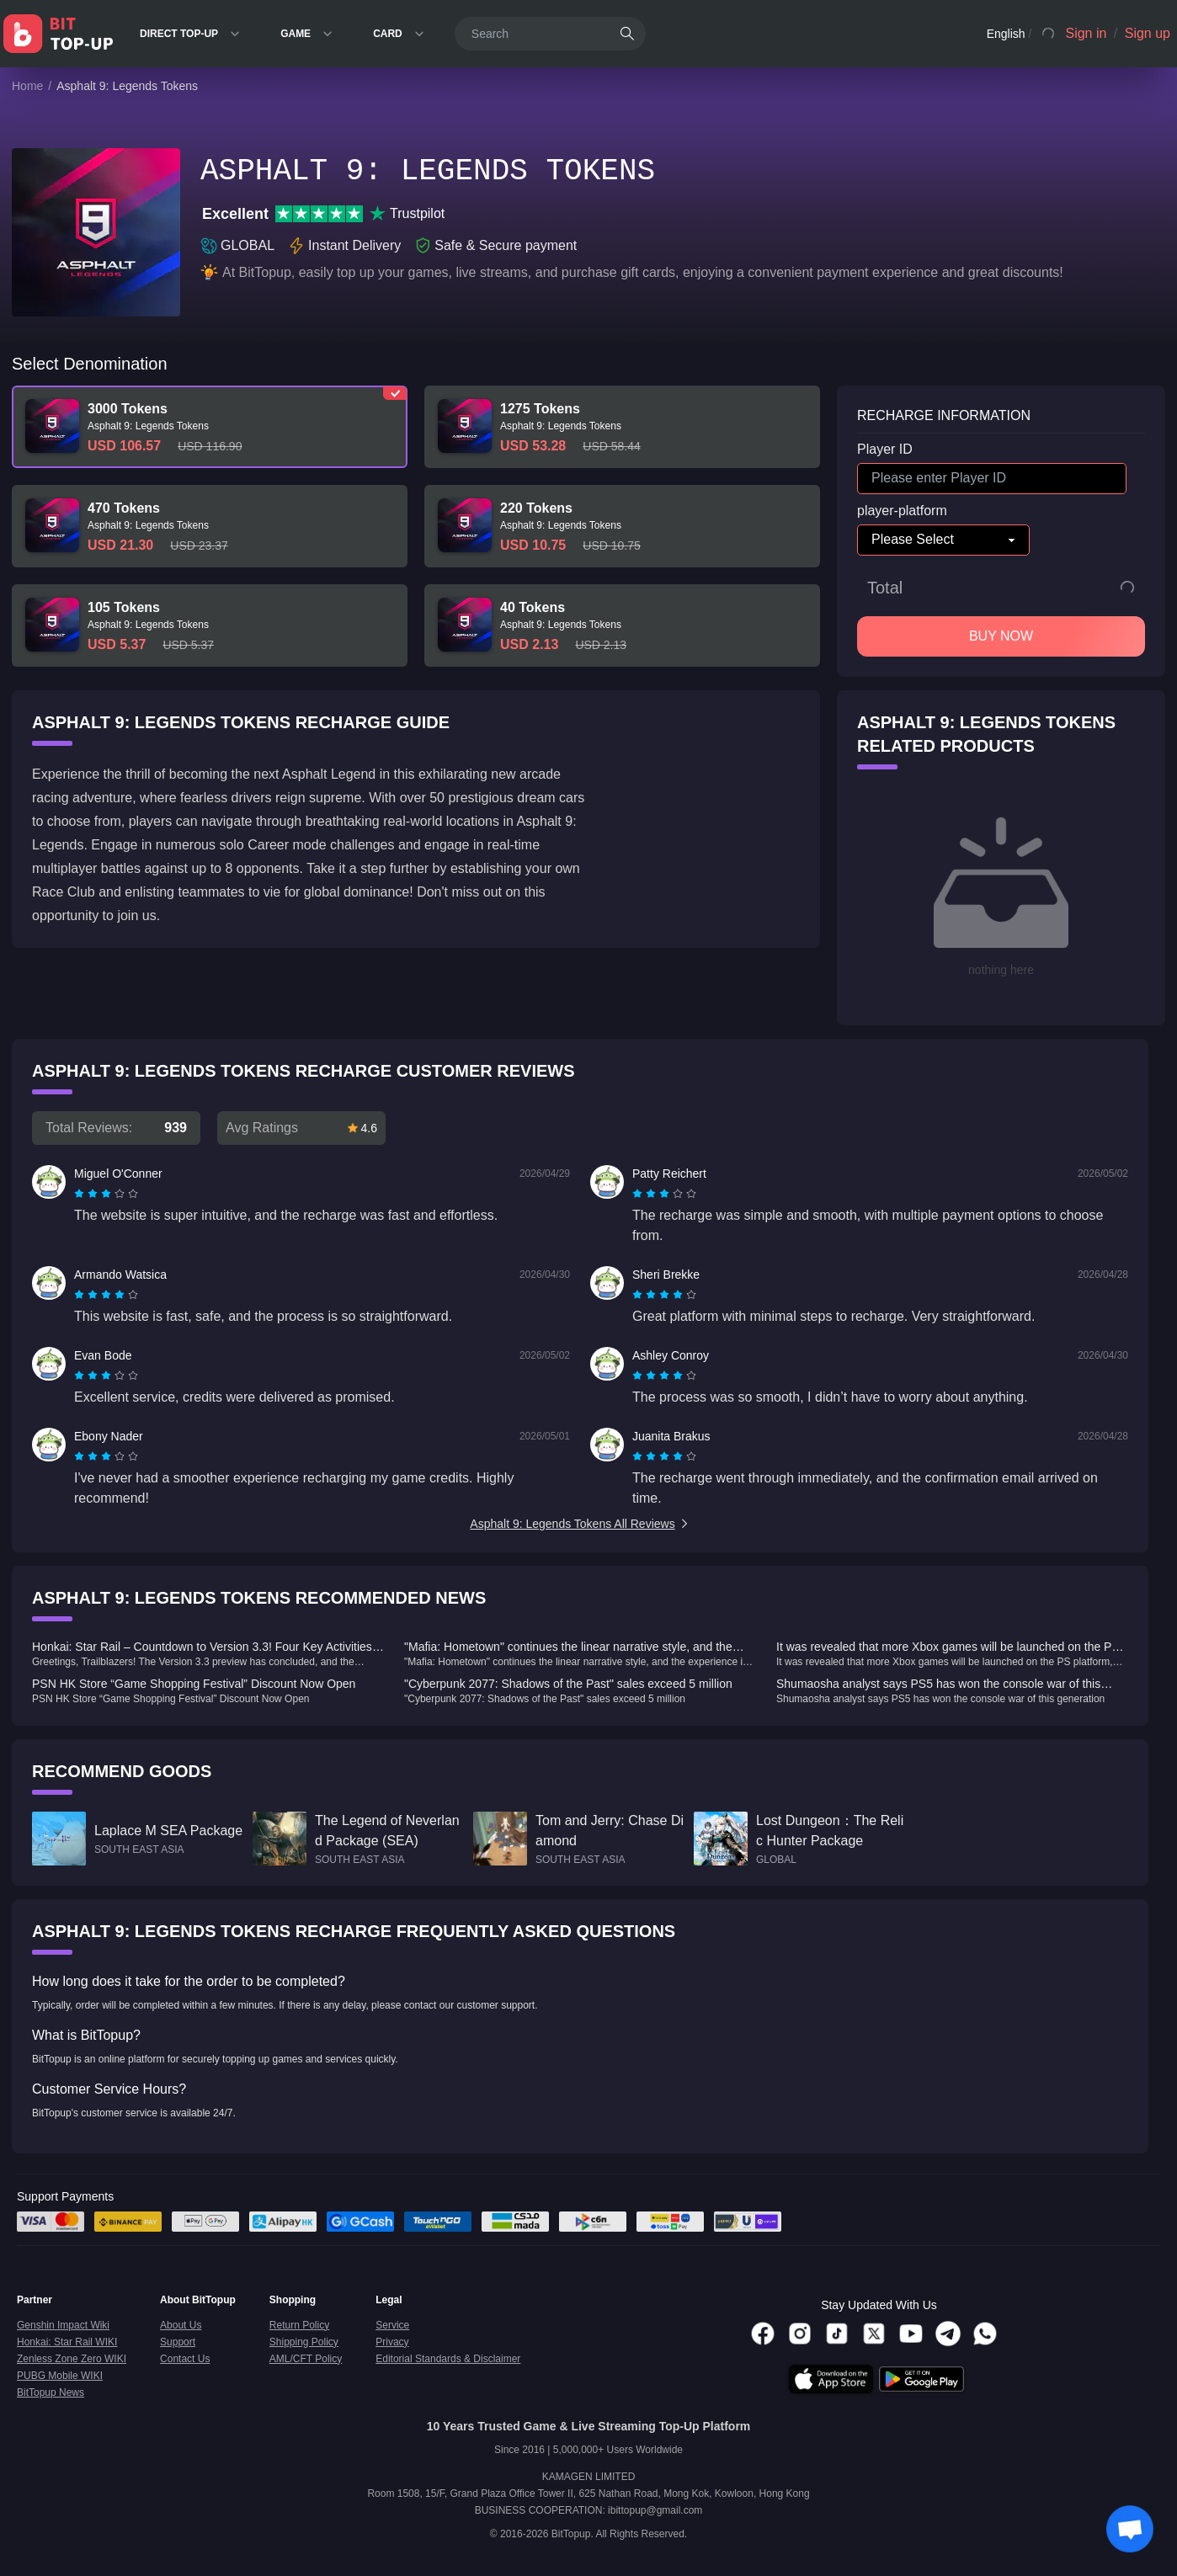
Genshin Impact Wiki (63, 2325)
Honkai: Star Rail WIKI (67, 2342)
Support (177, 2342)
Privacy (391, 2342)
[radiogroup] (106, 1194)
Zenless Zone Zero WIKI (71, 2359)
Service (392, 2325)
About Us (180, 2325)
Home (27, 86)
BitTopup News (50, 2392)
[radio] (81, 1194)
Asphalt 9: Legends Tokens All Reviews (580, 1523)
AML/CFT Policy (305, 2359)
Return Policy (299, 2325)
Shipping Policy (303, 2342)
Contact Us (185, 2359)
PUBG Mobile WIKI (60, 2376)
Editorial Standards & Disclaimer (447, 2359)
